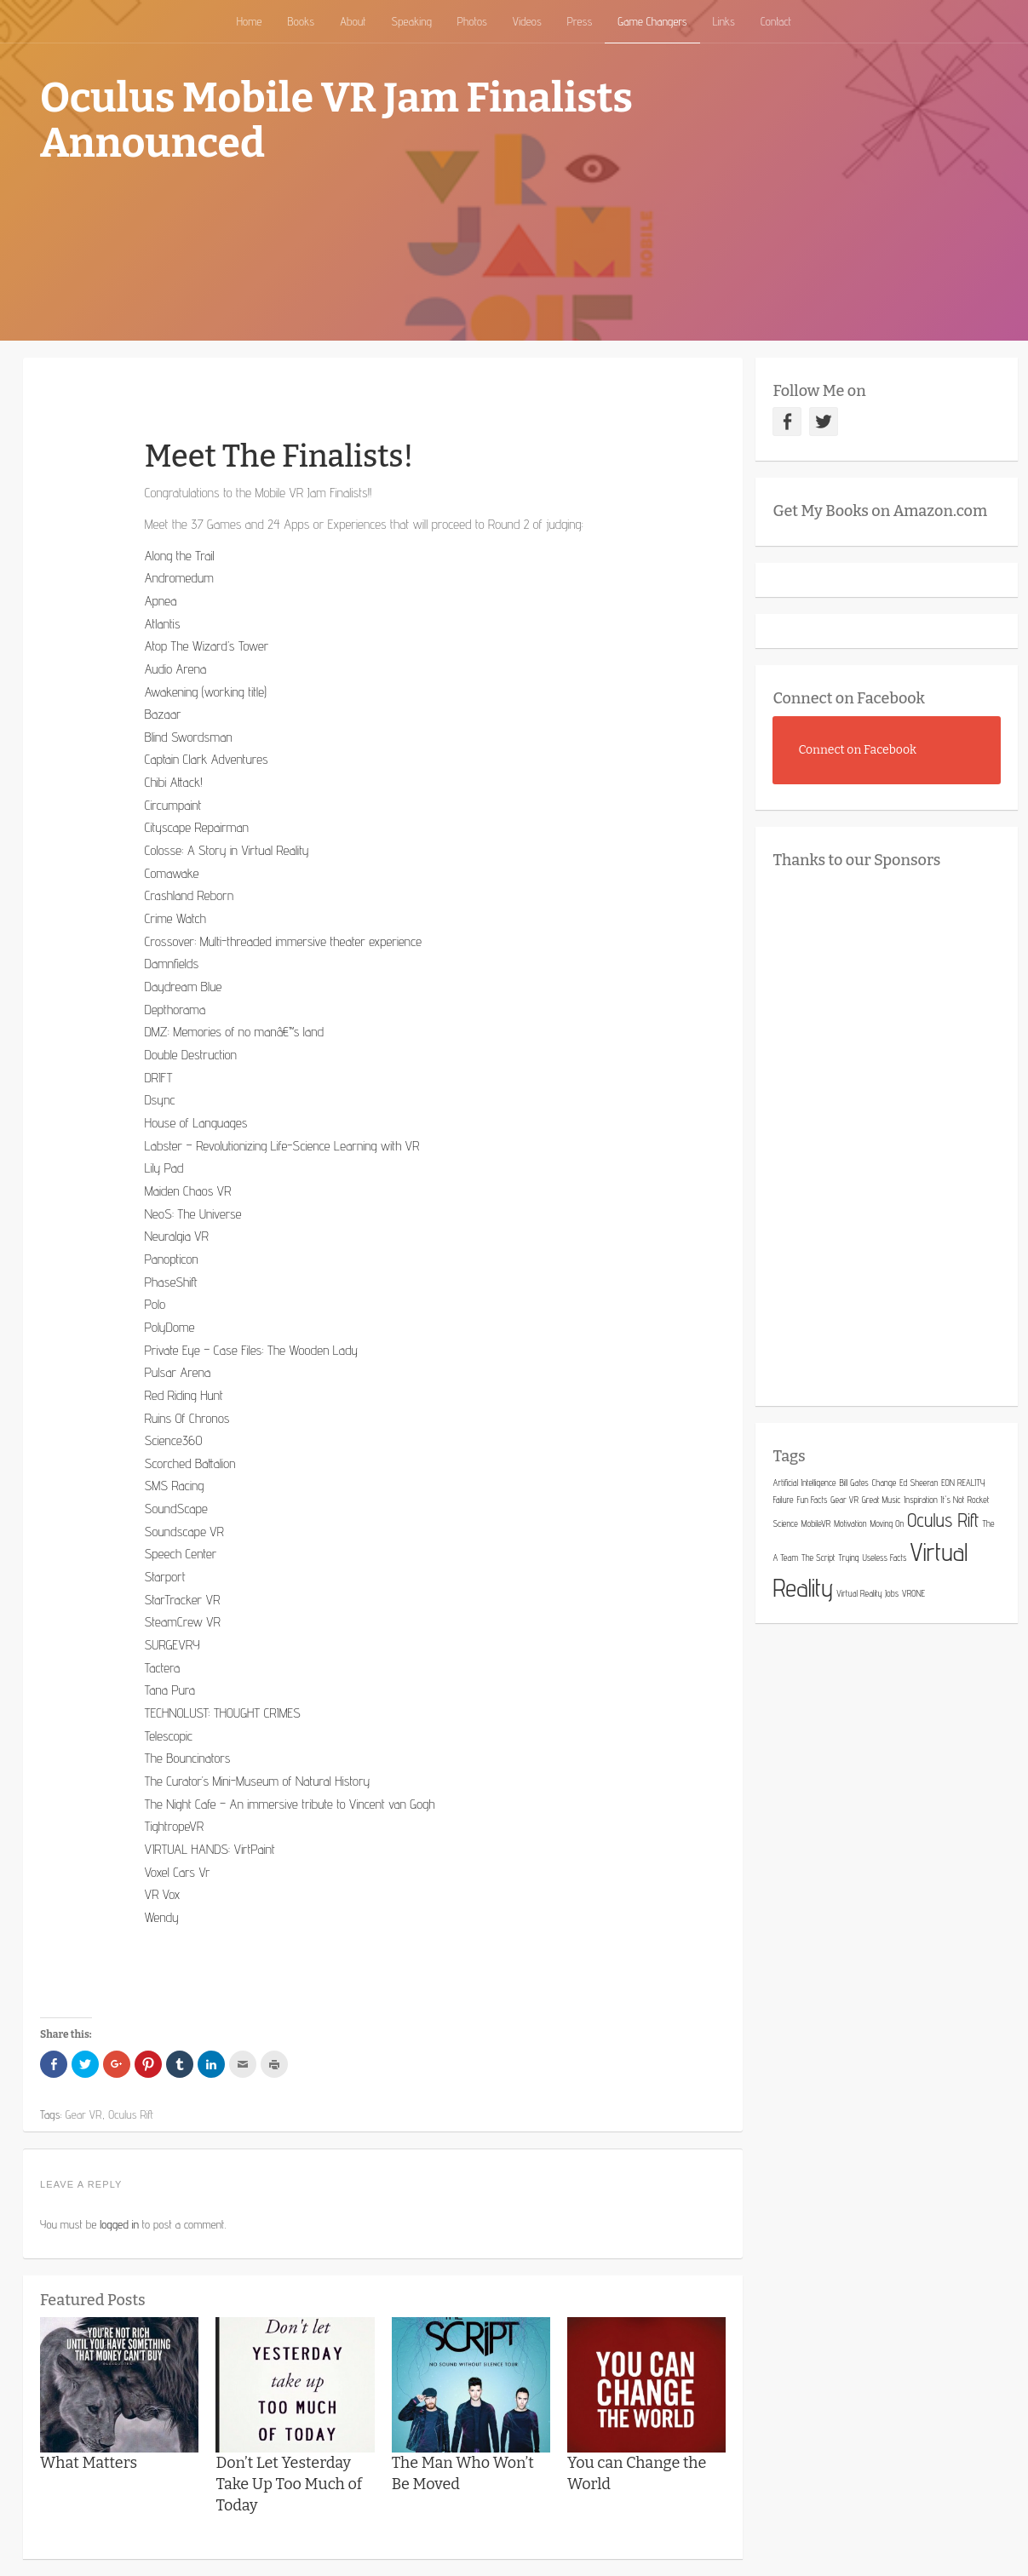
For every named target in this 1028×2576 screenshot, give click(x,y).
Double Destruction (191, 1055)
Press (580, 21)
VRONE (913, 1593)
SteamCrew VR (183, 1622)
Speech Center (181, 1554)
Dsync (160, 1100)
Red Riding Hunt (184, 1395)
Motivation (850, 1523)
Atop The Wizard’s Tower (207, 646)
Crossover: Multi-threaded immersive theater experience (283, 941)
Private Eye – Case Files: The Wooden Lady (251, 1350)
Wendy (162, 1917)
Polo (155, 1304)
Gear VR (844, 1500)
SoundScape (176, 1508)
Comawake (172, 873)
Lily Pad (164, 1168)
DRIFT (159, 1078)
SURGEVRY (172, 1645)
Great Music (881, 1500)
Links (724, 21)
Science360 (174, 1440)
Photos (472, 21)
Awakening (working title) (206, 692)
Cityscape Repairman (197, 827)
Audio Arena (176, 669)
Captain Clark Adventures (206, 759)
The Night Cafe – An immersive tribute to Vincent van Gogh (290, 1804)
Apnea (161, 601)
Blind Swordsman (189, 737)
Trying (848, 1557)
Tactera (162, 1668)
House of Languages (196, 1123)
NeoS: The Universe (193, 1214)
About (352, 21)
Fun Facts (811, 1500)
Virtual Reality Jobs (867, 1593)
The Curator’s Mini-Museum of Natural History (257, 1781)
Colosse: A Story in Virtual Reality (227, 850)
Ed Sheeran (918, 1482)
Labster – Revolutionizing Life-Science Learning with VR (282, 1146)
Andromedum (179, 578)
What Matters (88, 2462)
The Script (818, 1557)
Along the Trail (180, 556)
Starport (165, 1577)
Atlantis (163, 624)
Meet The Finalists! (279, 456)
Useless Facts (884, 1557)
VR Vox (163, 1894)
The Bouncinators (188, 1758)
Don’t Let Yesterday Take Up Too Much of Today (288, 2484)
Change (884, 1482)
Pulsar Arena (178, 1372)
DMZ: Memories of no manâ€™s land (234, 1032)
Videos (527, 21)
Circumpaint (173, 805)
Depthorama (175, 1009)
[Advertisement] (899, 1133)
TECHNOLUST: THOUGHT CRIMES (223, 1713)
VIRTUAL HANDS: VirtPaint (210, 1849)
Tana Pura (170, 1690)
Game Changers (651, 21)
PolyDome (170, 1327)
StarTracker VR (183, 1600)
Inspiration (920, 1500)
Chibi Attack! (174, 782)
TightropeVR (174, 1826)
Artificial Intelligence (804, 1482)
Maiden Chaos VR (188, 1191)
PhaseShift (171, 1282)
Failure (782, 1500)
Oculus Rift (943, 1520)
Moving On (887, 1523)
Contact (776, 21)
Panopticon (171, 1259)
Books (300, 21)
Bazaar (163, 714)
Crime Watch (175, 918)
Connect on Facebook (848, 698)
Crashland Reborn (189, 895)
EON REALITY (963, 1482)
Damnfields (172, 963)
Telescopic (168, 1736)
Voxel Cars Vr (177, 1872)
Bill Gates (853, 1482)
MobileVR (815, 1523)
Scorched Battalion (190, 1463)
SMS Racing (174, 1485)
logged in (119, 2224)
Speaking (412, 21)
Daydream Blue (183, 986)
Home (249, 21)
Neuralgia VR (177, 1236)
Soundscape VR (184, 1531)
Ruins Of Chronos (187, 1418)
